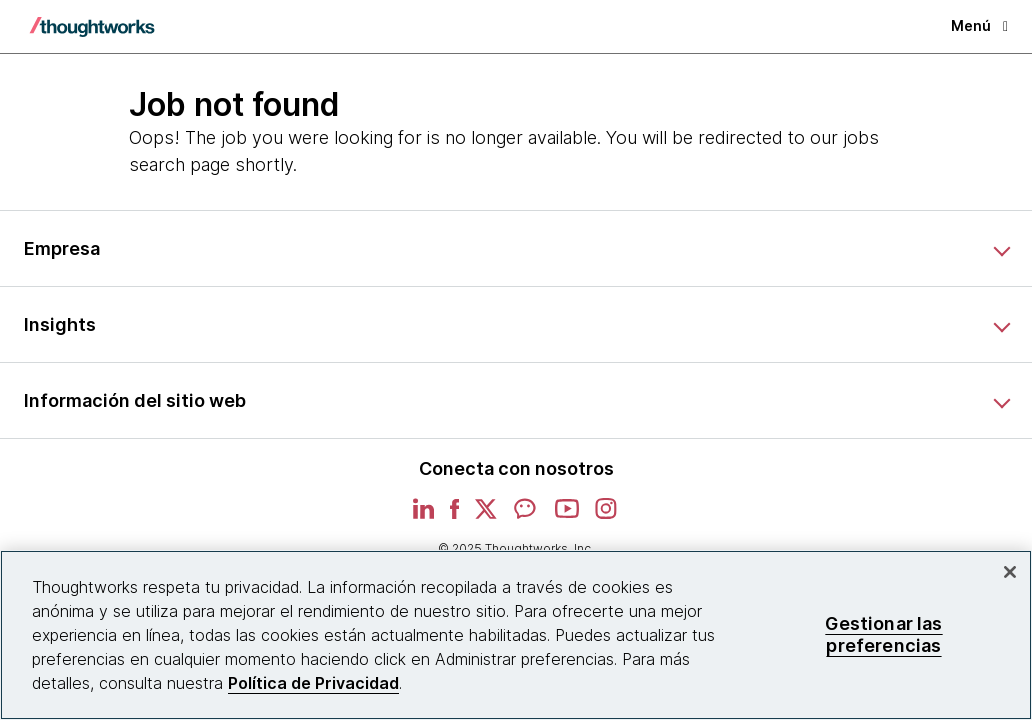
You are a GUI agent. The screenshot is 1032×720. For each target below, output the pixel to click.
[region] (516, 635)
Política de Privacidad (313, 683)
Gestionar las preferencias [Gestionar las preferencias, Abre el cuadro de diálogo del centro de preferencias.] (883, 634)
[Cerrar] (1010, 572)
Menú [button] (979, 25)
